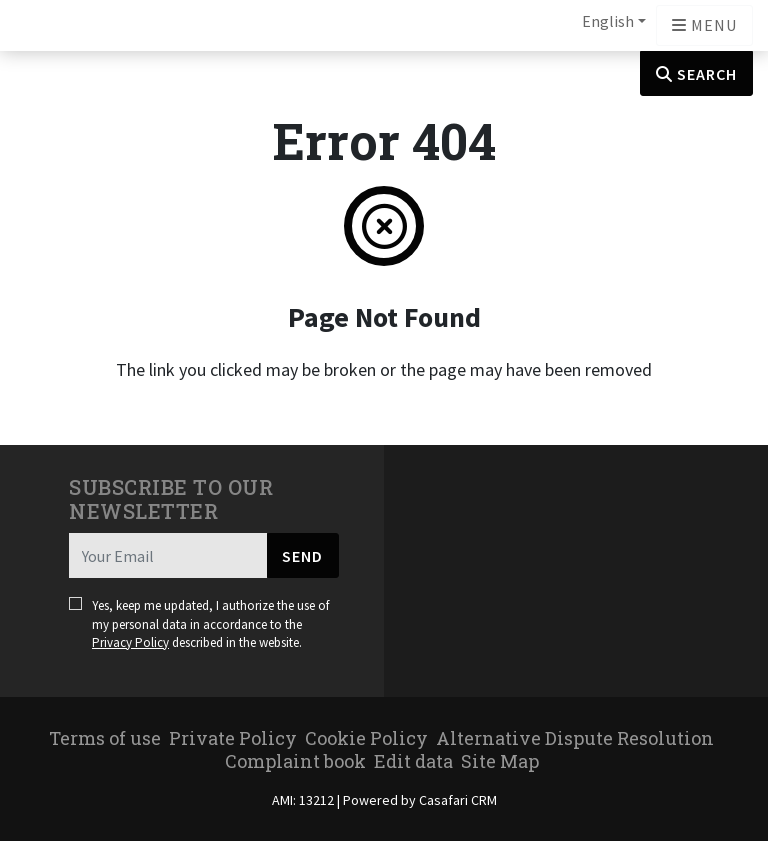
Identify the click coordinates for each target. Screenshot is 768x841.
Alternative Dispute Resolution (575, 738)
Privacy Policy (130, 642)
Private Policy (233, 738)
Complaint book (295, 761)
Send (302, 556)
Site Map (500, 761)
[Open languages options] (704, 25)
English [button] (608, 21)
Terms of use (105, 738)
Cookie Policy (366, 738)
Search (696, 74)
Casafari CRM (458, 800)
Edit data (413, 761)
